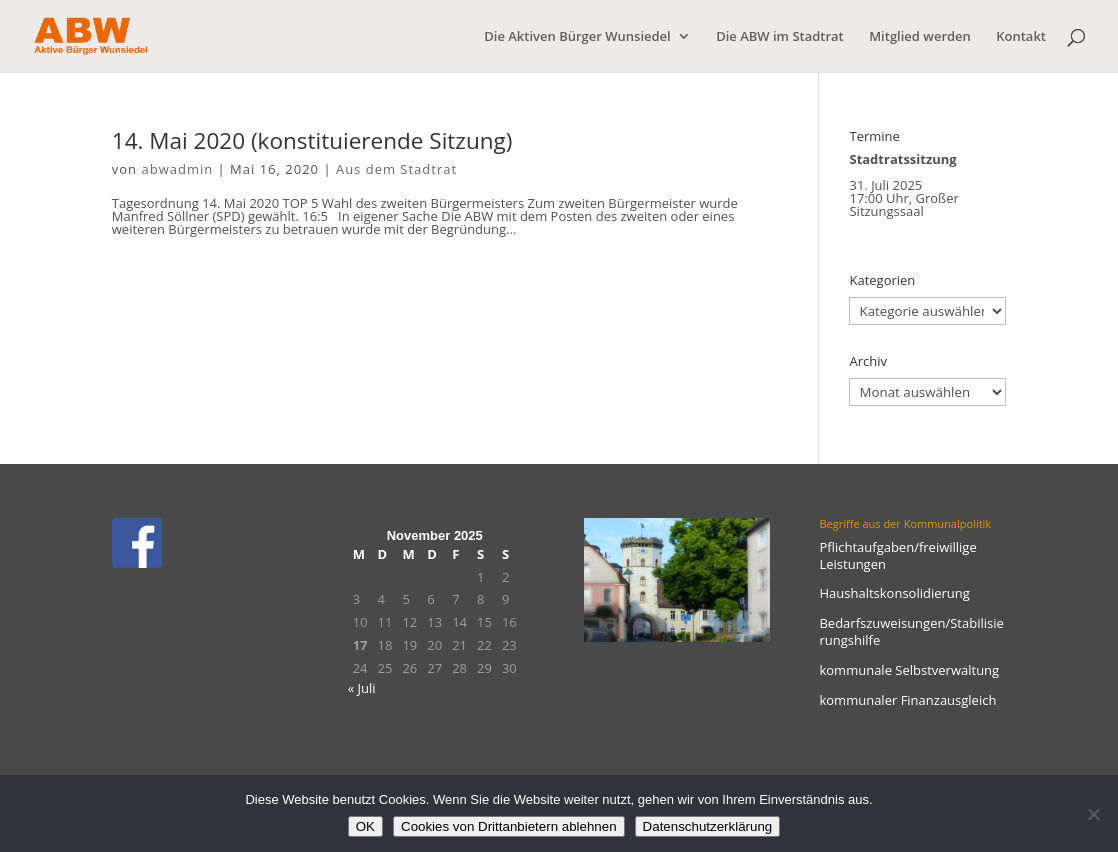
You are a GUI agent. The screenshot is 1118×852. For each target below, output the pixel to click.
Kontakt (1021, 37)
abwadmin (177, 169)
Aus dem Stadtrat (396, 169)
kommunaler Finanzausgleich (907, 700)
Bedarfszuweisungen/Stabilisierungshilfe (911, 631)
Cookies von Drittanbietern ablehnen (509, 826)
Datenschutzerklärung (708, 826)
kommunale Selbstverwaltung (909, 670)
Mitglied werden (920, 37)
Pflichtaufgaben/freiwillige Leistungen (897, 555)
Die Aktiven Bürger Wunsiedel (577, 37)
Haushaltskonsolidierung (894, 593)
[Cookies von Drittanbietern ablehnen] (1093, 814)
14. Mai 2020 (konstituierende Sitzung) (312, 140)
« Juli (362, 688)
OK (365, 826)
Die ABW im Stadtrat (780, 37)
